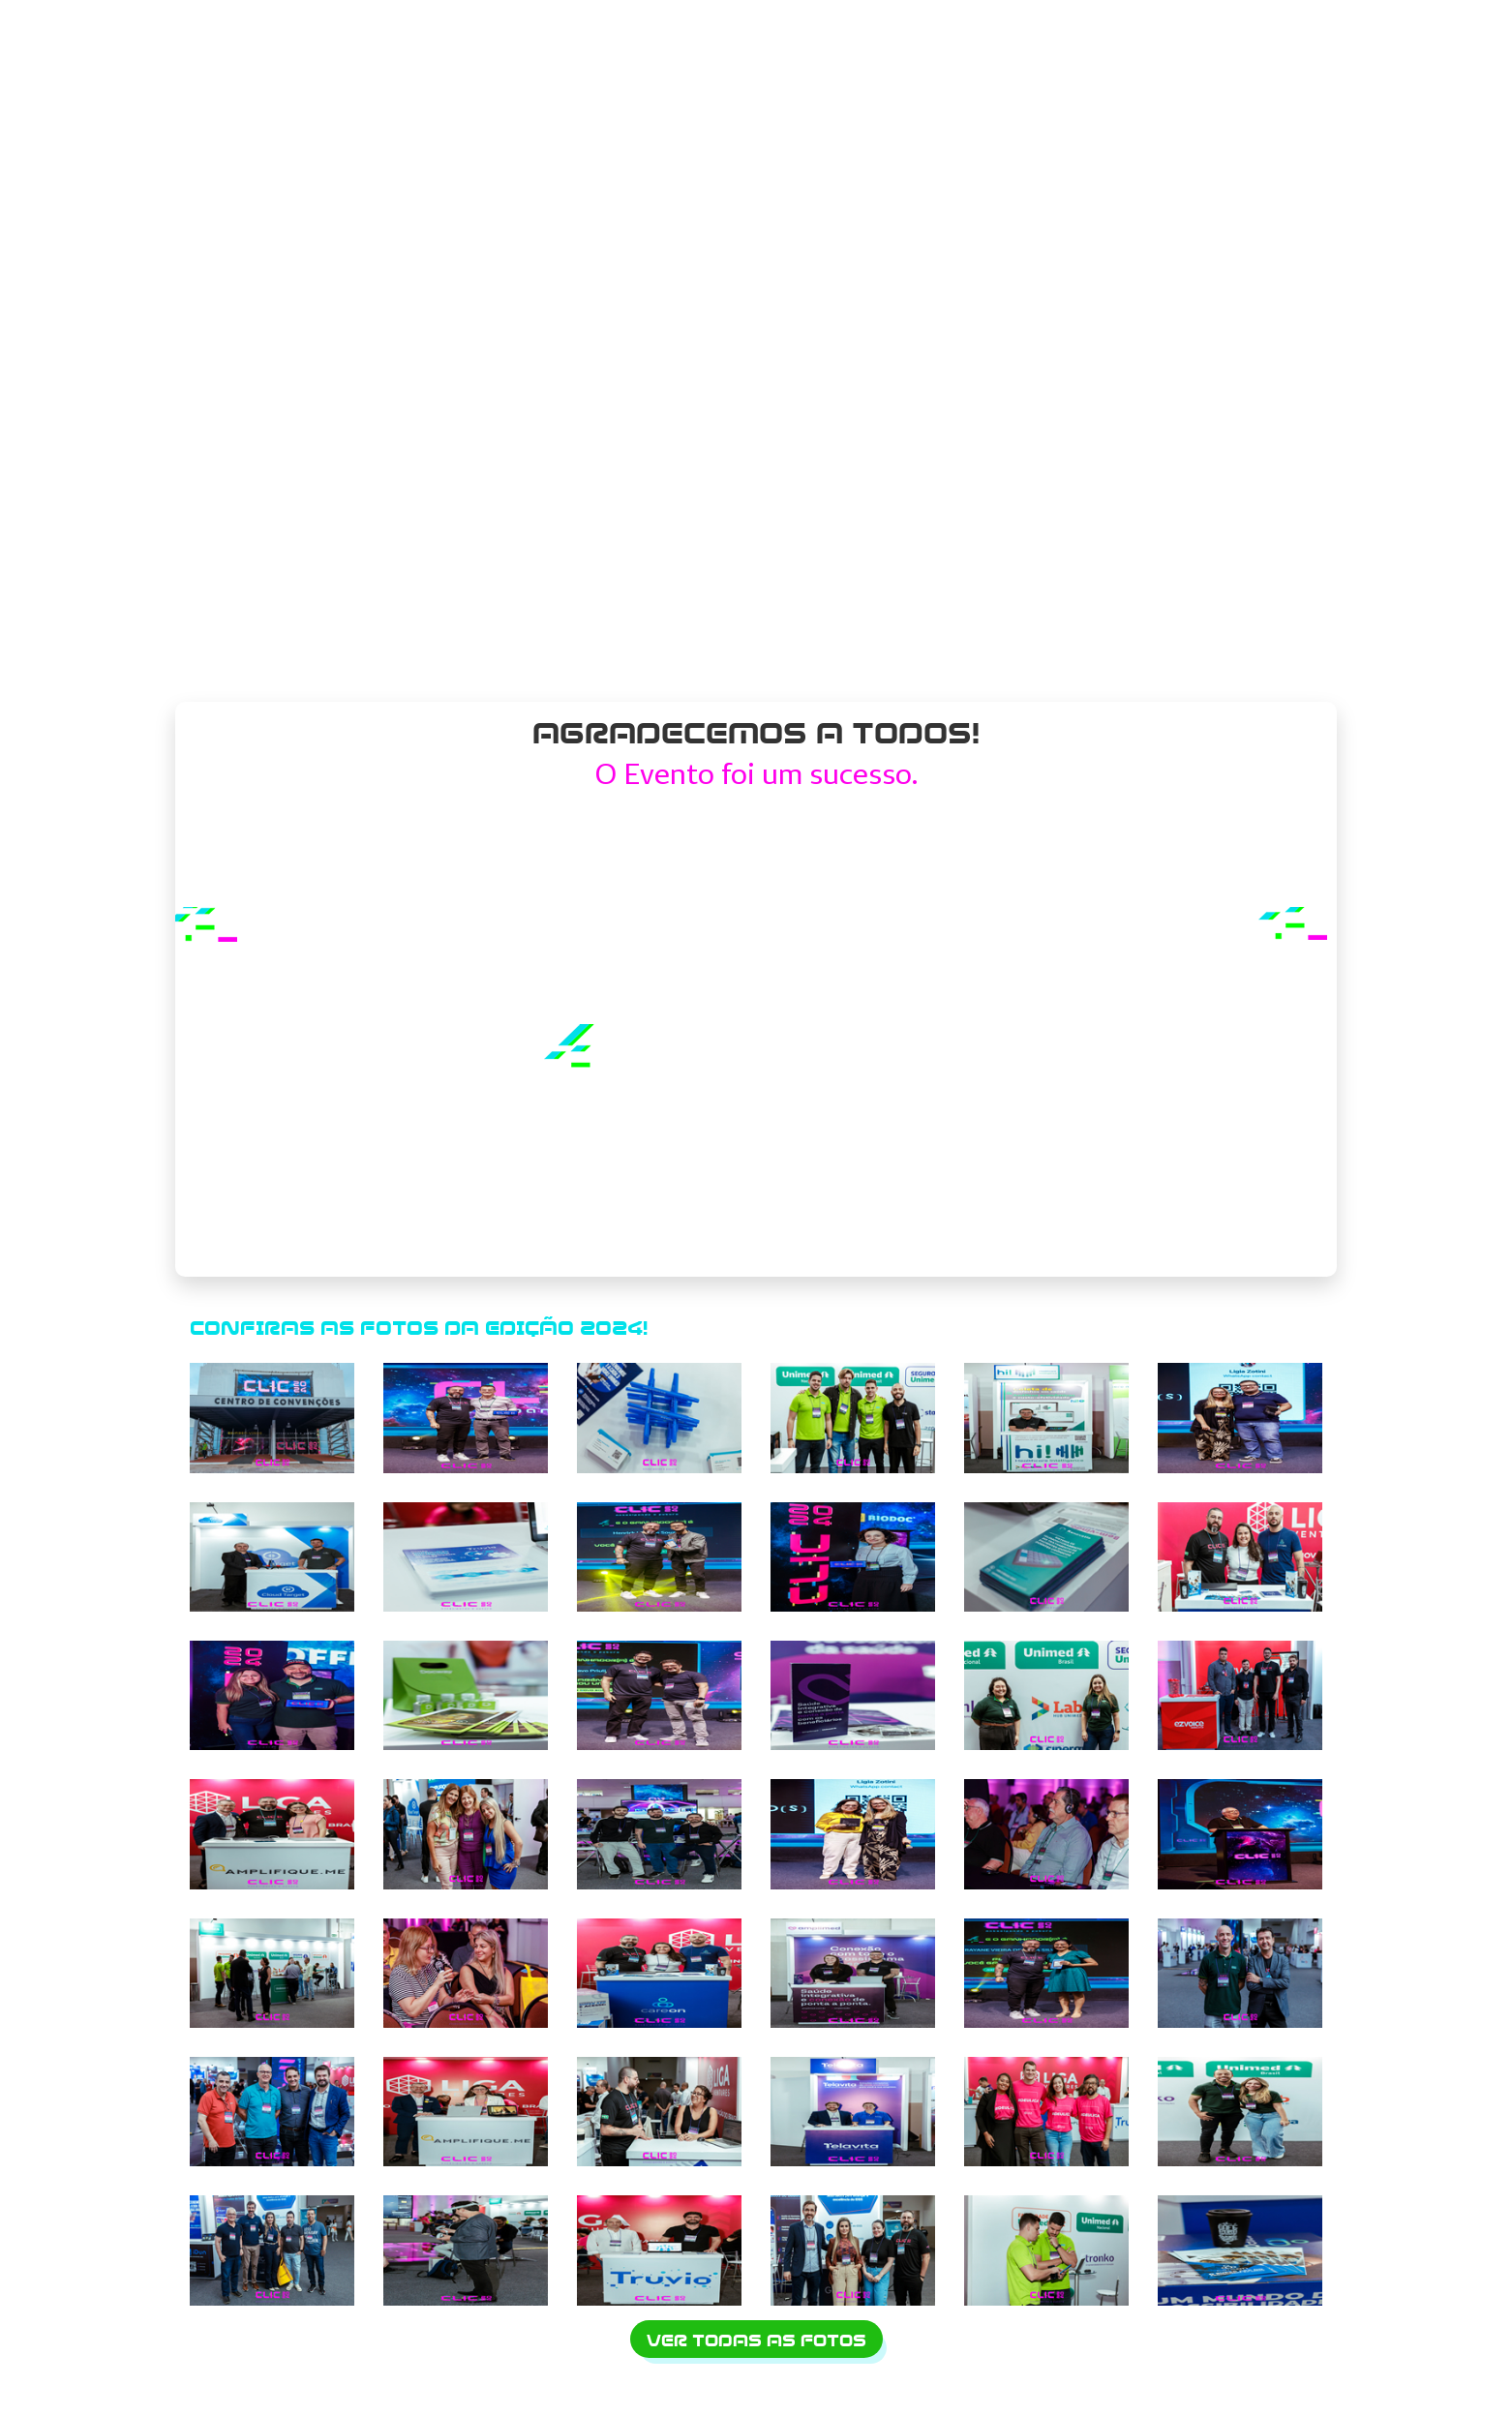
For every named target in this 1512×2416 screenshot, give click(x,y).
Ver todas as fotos (756, 2340)
